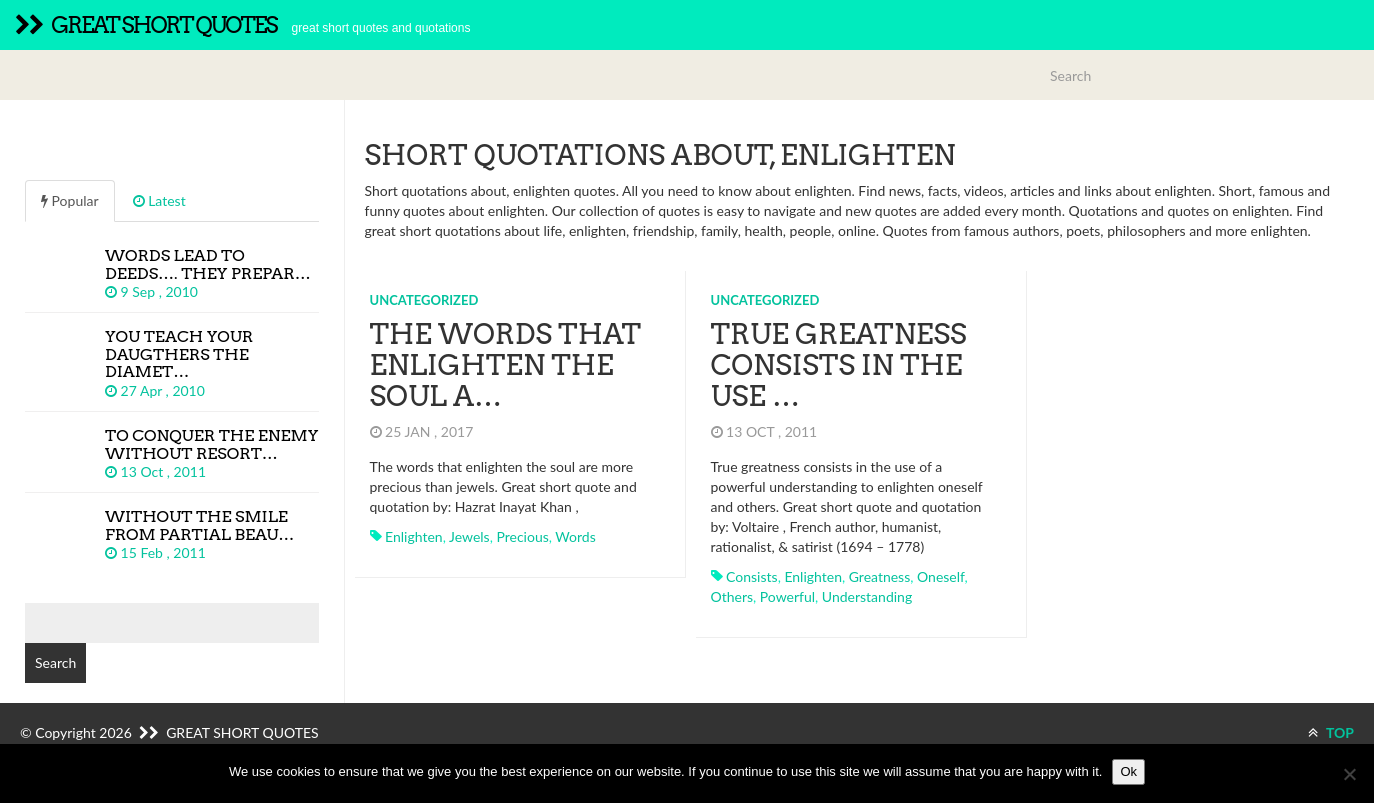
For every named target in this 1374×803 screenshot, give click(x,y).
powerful (787, 596)
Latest (159, 200)
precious (522, 536)
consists (752, 576)
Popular (70, 200)
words (575, 536)
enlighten (414, 536)
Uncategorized (424, 300)
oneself (941, 576)
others (732, 596)
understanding (867, 596)
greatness (880, 576)
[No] (1349, 774)
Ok (1128, 771)
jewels (469, 536)
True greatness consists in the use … (839, 365)
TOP (1331, 732)
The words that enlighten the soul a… (506, 365)
